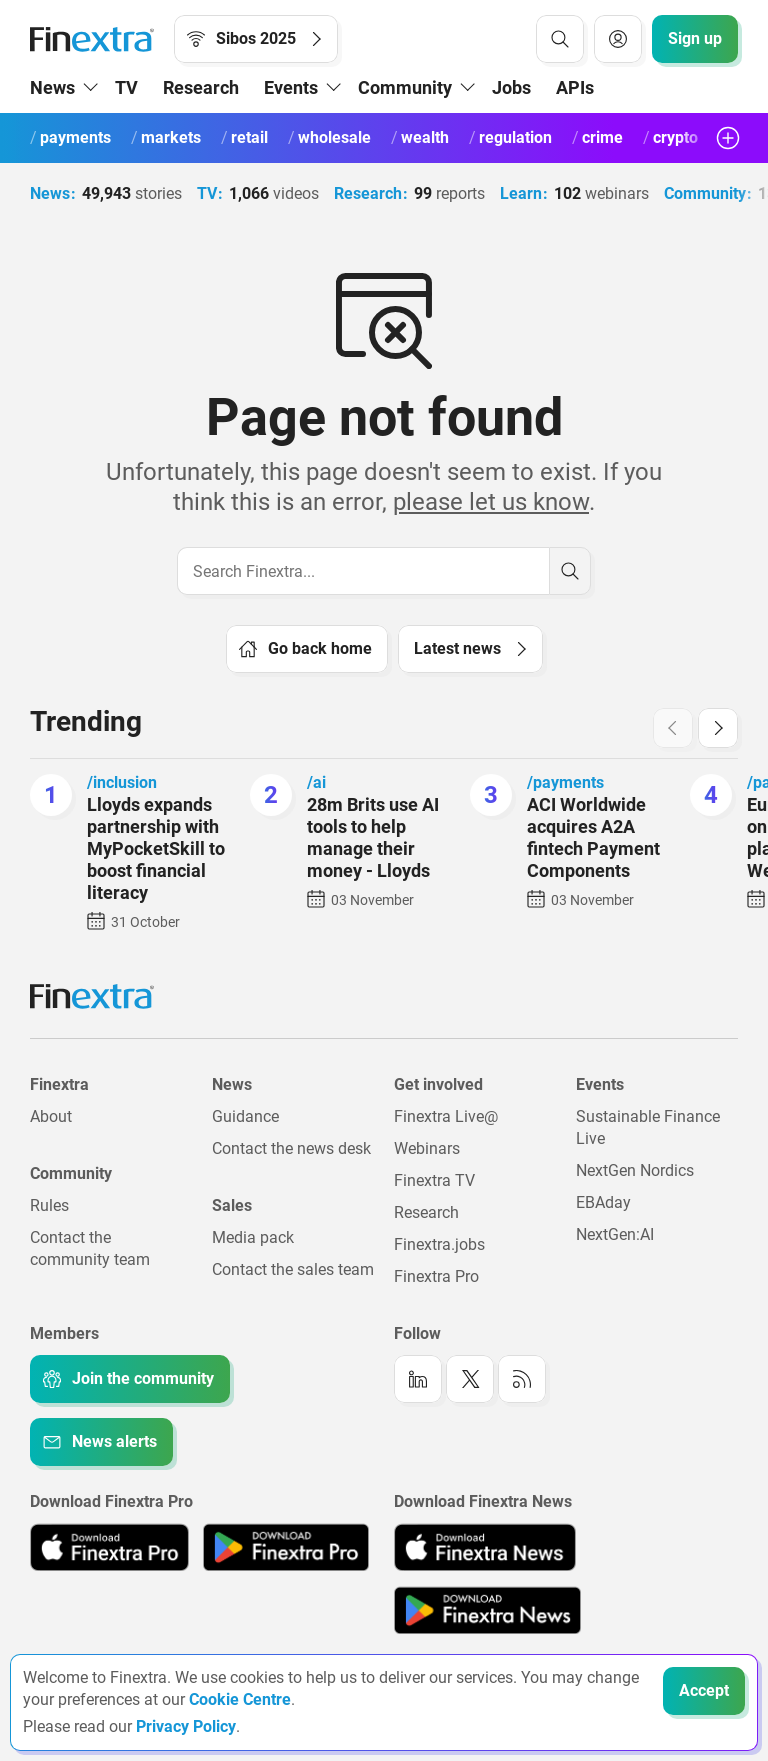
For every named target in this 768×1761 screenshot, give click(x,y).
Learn (508, 193)
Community (683, 193)
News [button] (52, 87)
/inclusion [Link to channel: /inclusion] (122, 782)
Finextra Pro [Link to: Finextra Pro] (436, 1276)
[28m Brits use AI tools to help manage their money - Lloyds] (271, 795)
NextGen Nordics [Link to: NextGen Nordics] (635, 1170)
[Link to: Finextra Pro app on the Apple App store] (109, 1547)
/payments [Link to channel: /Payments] (565, 782)
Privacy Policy (186, 1726)
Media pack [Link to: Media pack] (253, 1237)
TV (126, 87)
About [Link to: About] (51, 1116)
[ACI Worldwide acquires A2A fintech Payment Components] (491, 795)
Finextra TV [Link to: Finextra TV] (434, 1180)
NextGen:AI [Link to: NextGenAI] (615, 1234)
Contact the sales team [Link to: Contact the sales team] (293, 1269)
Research (201, 87)
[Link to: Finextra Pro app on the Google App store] (285, 1547)
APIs (575, 87)
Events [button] (291, 87)
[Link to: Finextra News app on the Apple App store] (485, 1547)
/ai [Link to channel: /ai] (316, 782)
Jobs (511, 87)
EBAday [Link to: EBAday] (603, 1202)
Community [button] (405, 87)
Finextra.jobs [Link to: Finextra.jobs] (439, 1244)
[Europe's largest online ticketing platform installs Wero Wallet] (711, 795)
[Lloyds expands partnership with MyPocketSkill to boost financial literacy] (51, 795)
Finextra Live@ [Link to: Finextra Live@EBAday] (446, 1116)
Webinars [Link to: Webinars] (427, 1148)
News (50, 193)
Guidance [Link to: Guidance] (245, 1116)
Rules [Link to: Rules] (49, 1205)
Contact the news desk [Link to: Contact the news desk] (291, 1148)
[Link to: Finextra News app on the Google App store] (487, 1610)
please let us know (491, 502)
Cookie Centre (240, 1699)
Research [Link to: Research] (426, 1212)
